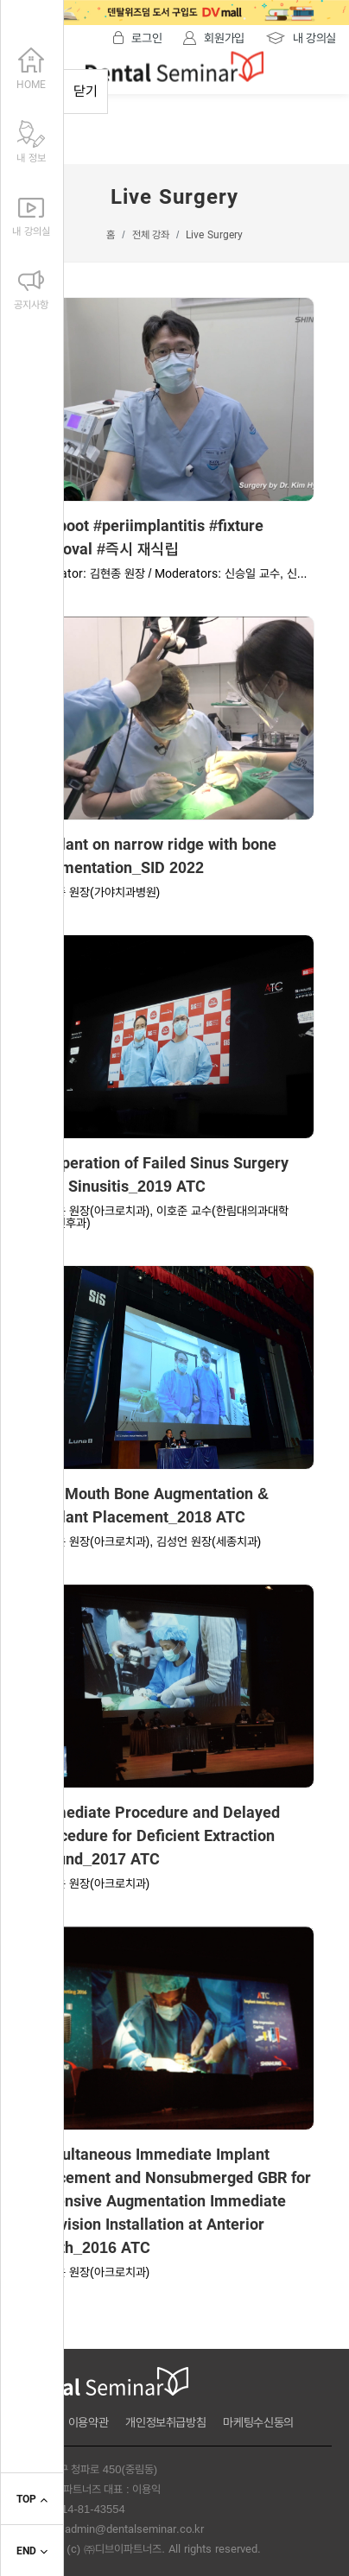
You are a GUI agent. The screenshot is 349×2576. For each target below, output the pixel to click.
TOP (31, 2500)
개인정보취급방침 (165, 2422)
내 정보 (31, 140)
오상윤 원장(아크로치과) (92, 1883)
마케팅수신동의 (258, 2422)
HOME (31, 66)
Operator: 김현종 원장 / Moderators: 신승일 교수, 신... (171, 573)
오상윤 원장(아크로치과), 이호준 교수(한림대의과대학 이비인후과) (162, 1217)
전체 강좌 (150, 235)
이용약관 (88, 2422)
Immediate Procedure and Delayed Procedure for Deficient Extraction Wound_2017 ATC (157, 1836)
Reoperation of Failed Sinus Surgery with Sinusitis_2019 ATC (162, 1175)
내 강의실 (30, 213)
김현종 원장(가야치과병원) (97, 892)
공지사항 (31, 286)
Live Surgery (214, 235)
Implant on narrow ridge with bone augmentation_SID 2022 (155, 856)
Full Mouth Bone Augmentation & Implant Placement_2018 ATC (152, 1505)
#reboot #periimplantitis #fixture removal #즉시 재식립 (149, 537)
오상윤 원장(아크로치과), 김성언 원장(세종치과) (148, 1541)
